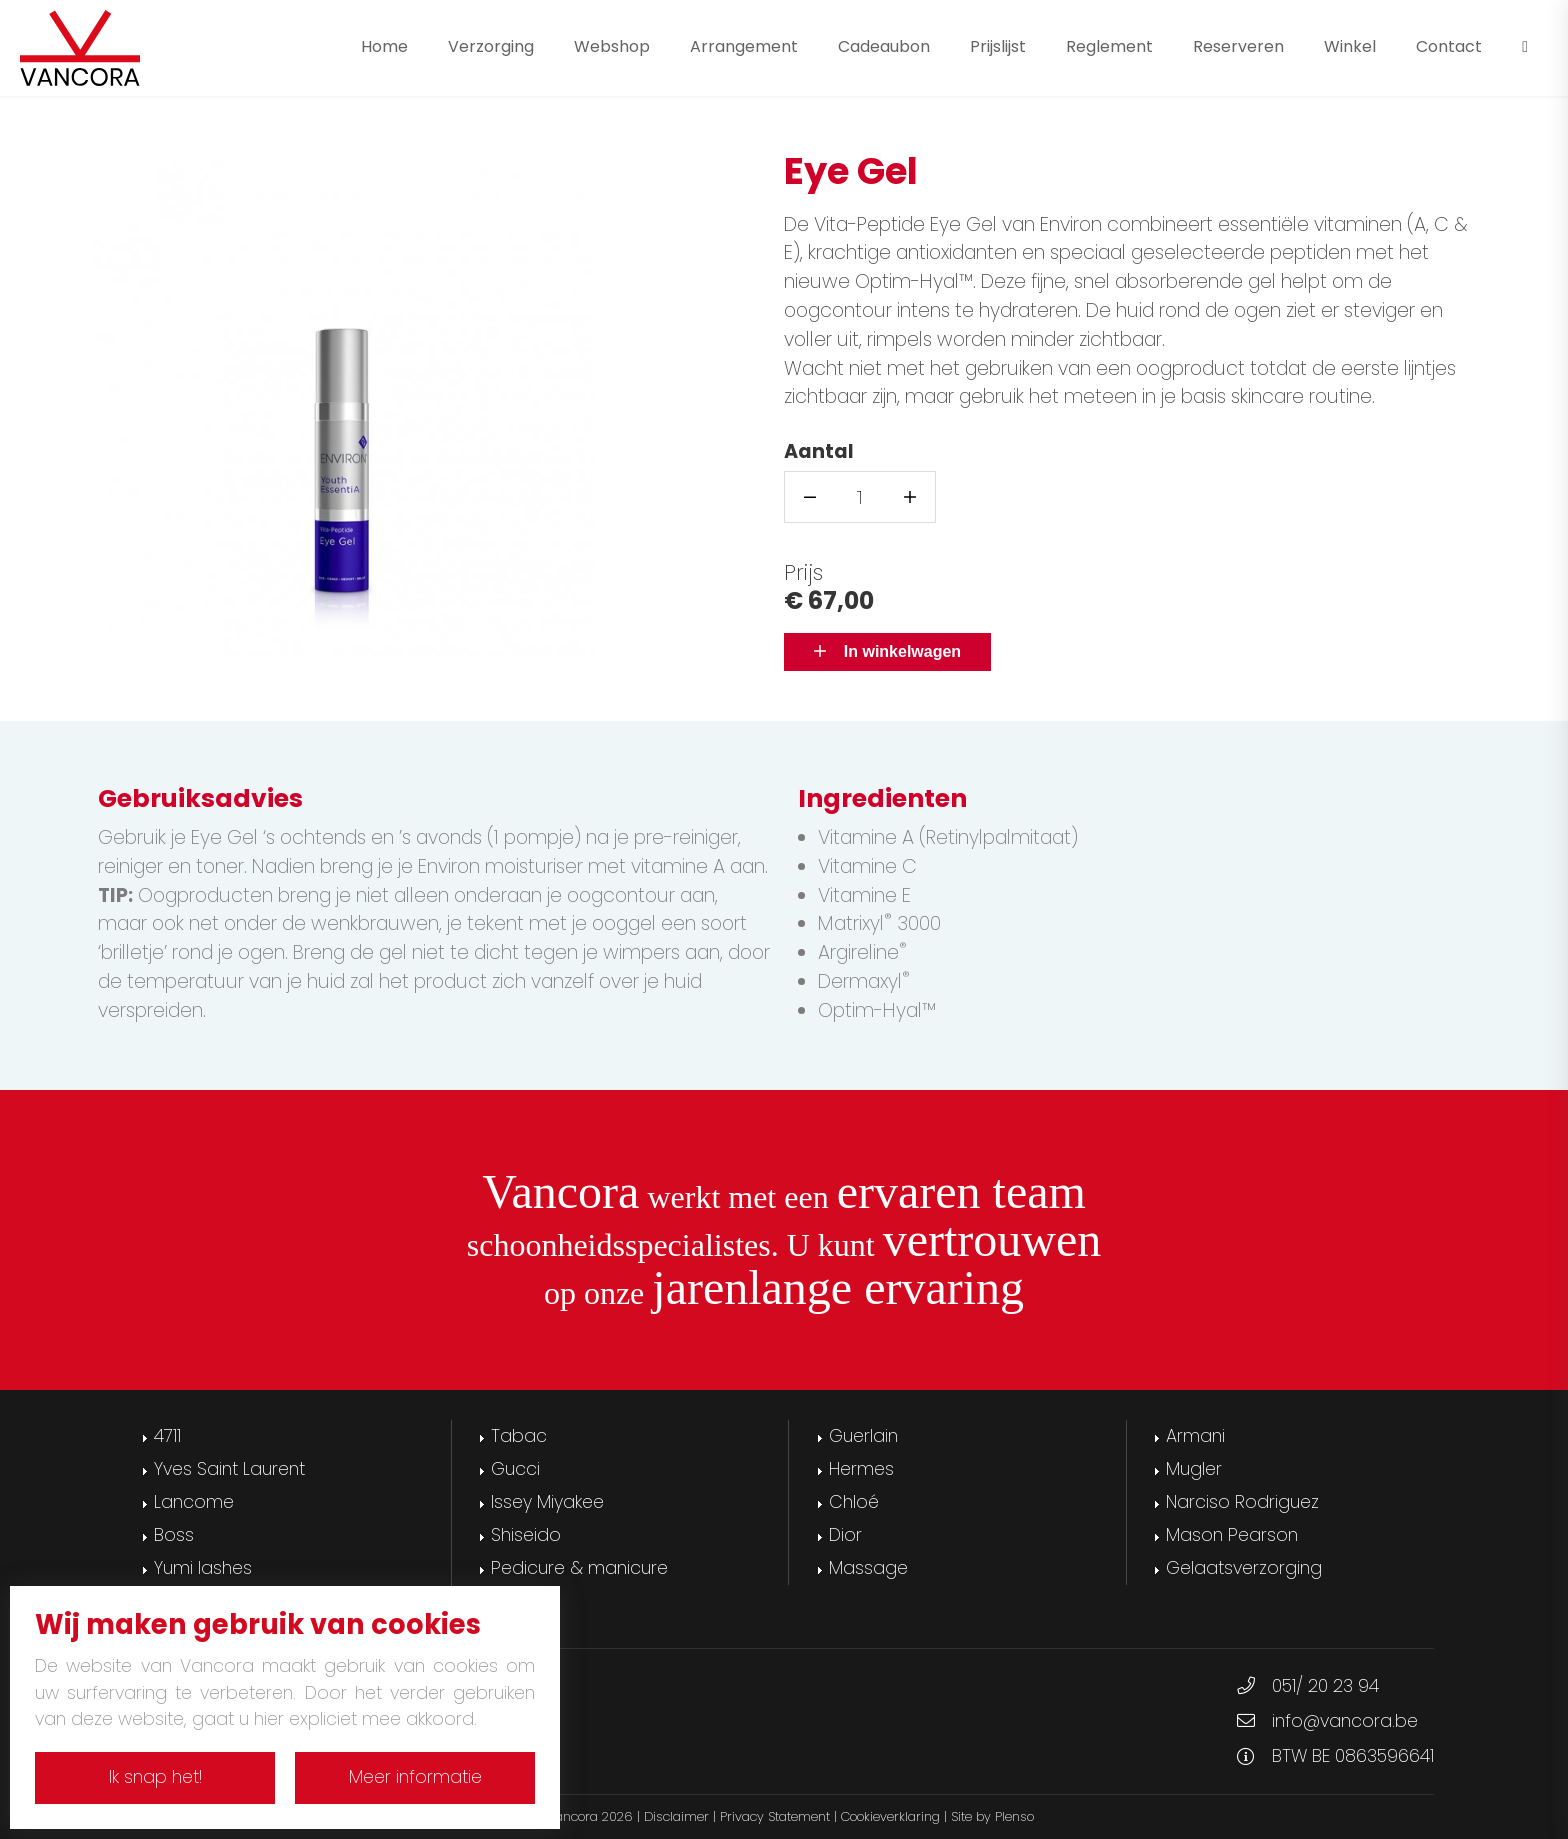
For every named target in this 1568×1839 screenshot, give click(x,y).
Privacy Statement (775, 1816)
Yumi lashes (203, 1568)
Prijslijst (998, 46)
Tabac (519, 1436)
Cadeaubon (884, 46)
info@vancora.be (1345, 1721)
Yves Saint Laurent (229, 1469)
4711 (167, 1436)
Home (384, 46)
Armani (1195, 1436)
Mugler (1194, 1469)
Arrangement (744, 46)
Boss (174, 1535)
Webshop (612, 46)
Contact (1449, 46)
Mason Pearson (1232, 1535)
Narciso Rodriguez (1242, 1502)
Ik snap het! (155, 1777)
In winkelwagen (887, 651)
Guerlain (863, 1436)
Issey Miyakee (547, 1502)
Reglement (1109, 46)
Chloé (854, 1502)
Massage (868, 1568)
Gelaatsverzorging (1244, 1568)
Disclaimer (676, 1816)
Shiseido (526, 1535)
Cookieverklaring (890, 1816)
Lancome (194, 1502)
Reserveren (1238, 46)
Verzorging (491, 46)
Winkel (1350, 46)
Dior (845, 1535)
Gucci (515, 1469)
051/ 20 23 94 (1325, 1686)
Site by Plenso (992, 1816)
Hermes (861, 1469)
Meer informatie (415, 1777)
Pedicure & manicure (579, 1568)
